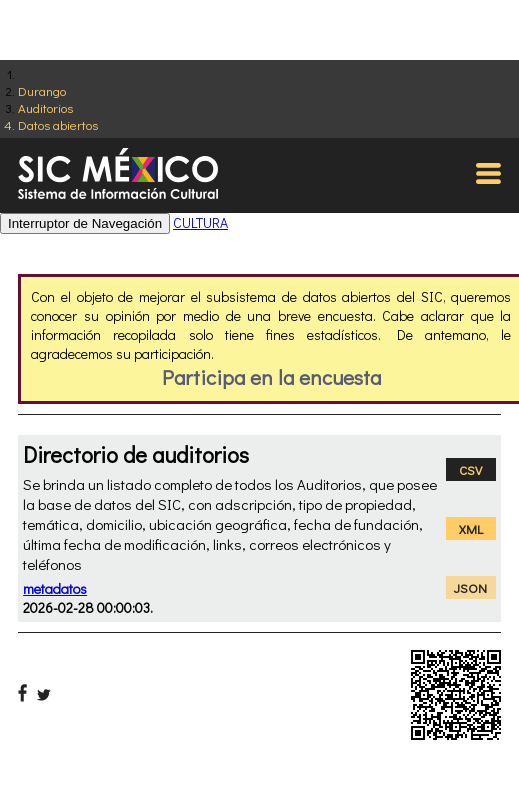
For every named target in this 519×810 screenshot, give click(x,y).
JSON (470, 587)
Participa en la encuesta (271, 377)
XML (471, 528)
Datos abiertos (58, 124)
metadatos (55, 588)
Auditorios (45, 107)
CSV (470, 469)
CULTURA (200, 222)
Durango (42, 90)
